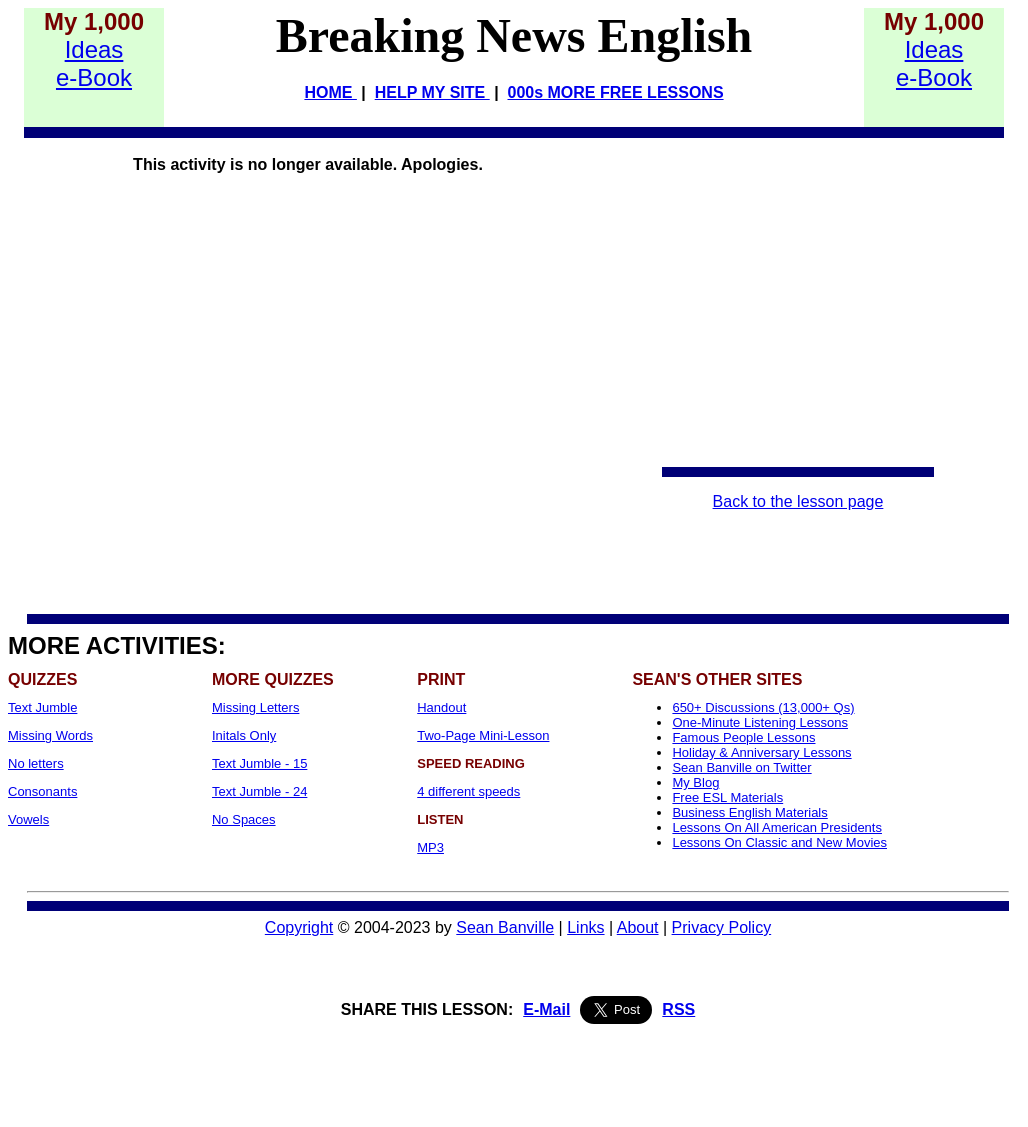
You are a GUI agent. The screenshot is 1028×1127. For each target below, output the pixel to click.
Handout (441, 707)
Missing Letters (255, 707)
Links (585, 927)
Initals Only (244, 735)
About (638, 927)
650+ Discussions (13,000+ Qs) (763, 707)
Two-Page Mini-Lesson (483, 735)
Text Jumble (42, 707)
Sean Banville (505, 927)
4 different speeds (468, 791)
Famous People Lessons (743, 737)
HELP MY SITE (432, 92)
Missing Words (50, 735)
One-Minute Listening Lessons (760, 722)
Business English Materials (749, 812)
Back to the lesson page (798, 501)
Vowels (28, 819)
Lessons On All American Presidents (777, 827)
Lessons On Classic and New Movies (779, 842)
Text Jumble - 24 (259, 791)
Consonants (42, 791)
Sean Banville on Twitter (741, 767)
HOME (330, 92)
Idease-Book (94, 63)
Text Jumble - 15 (259, 763)
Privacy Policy (722, 927)
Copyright (299, 927)
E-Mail (546, 1009)
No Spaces (244, 819)
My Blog (695, 782)
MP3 (430, 847)
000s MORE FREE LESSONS (616, 92)
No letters (36, 763)
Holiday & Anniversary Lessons (761, 752)
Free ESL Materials (727, 797)
